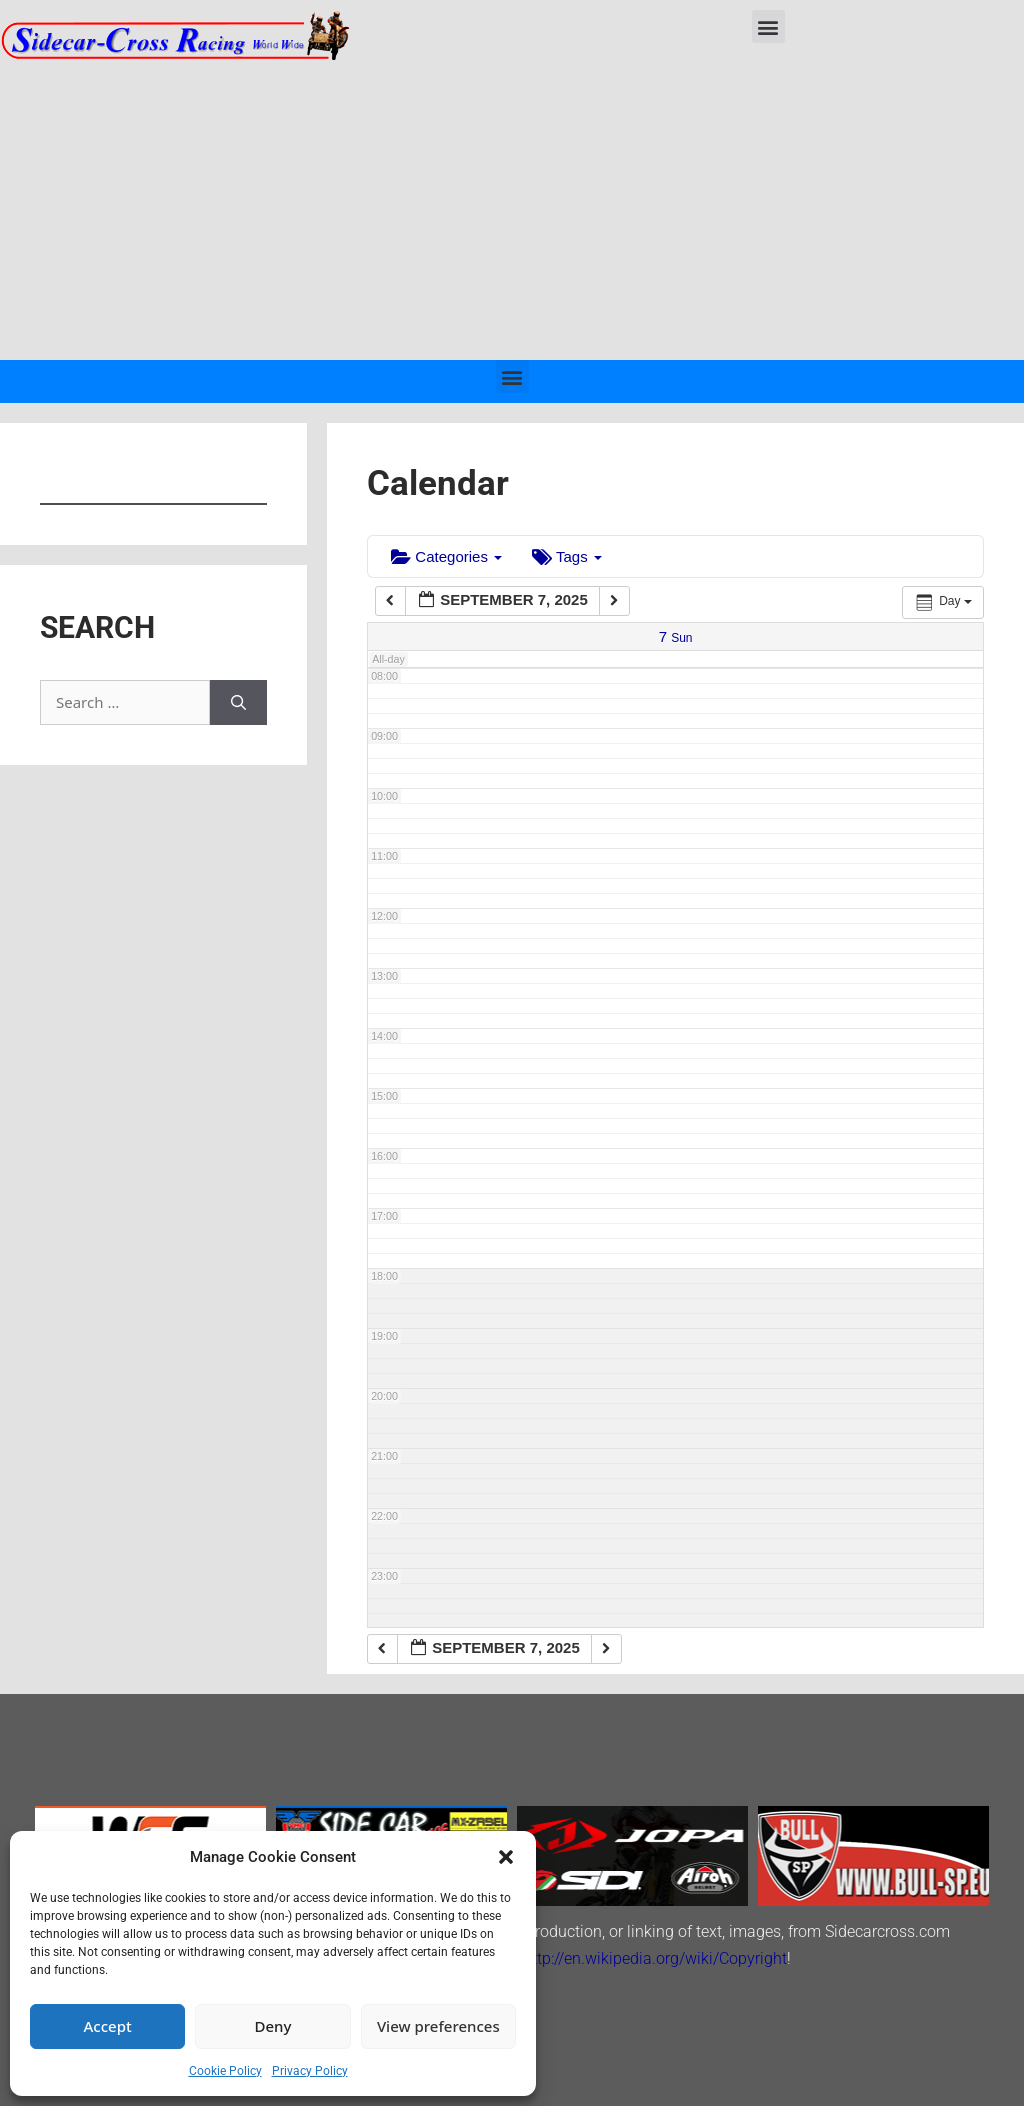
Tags (567, 556)
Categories (446, 556)
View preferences (438, 2026)
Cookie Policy (225, 2071)
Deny (273, 2026)
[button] (506, 1857)
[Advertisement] (512, 210)
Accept (108, 2026)
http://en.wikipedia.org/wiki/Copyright (655, 1958)
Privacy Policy (310, 2071)
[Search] (238, 702)
